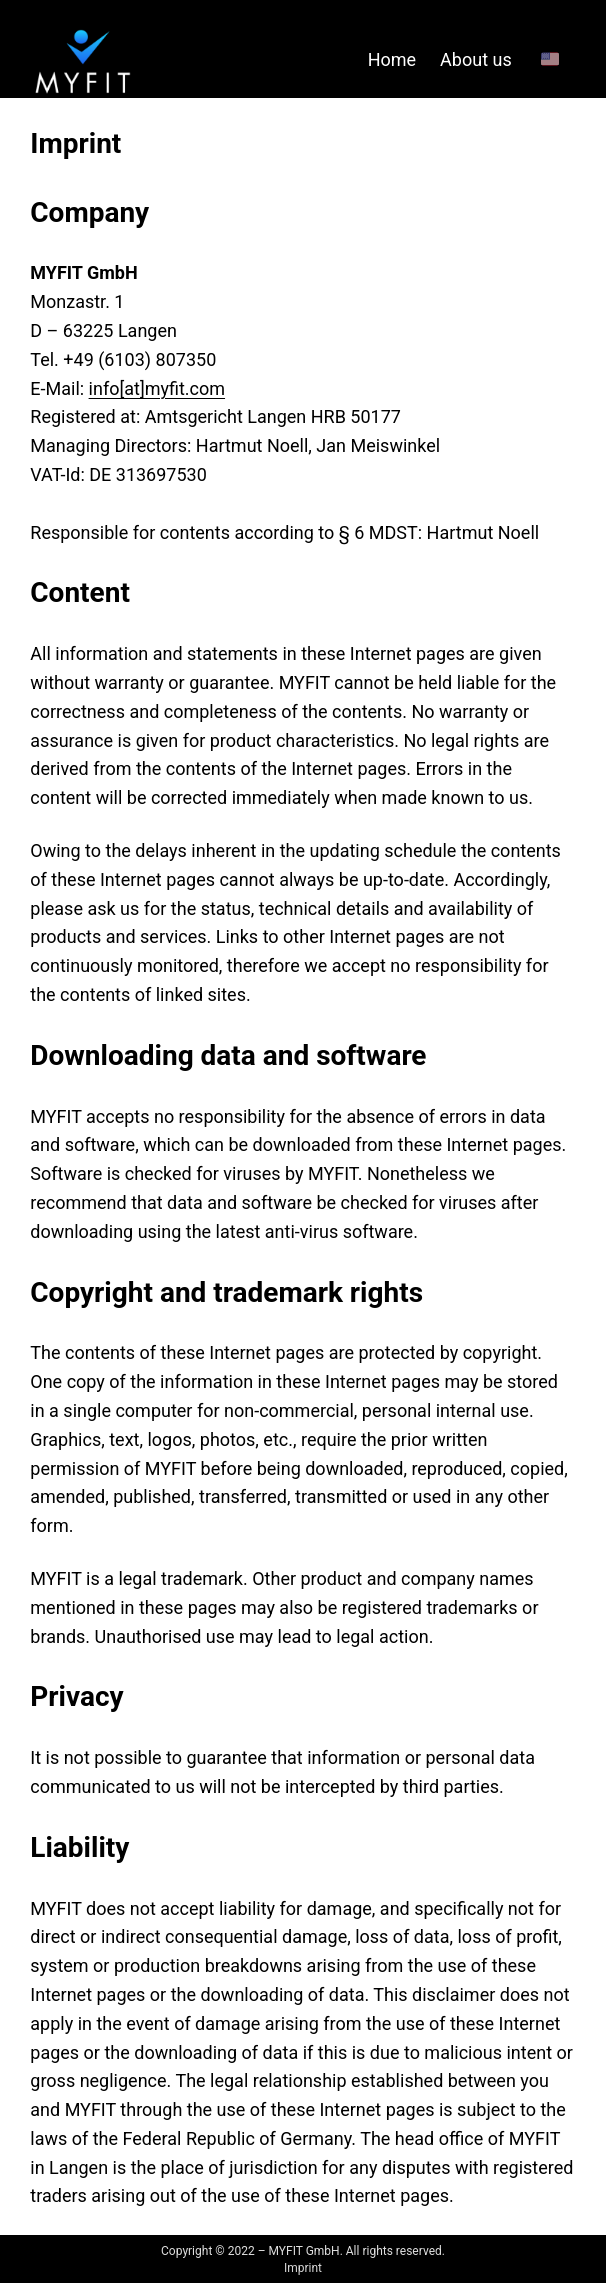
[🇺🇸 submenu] (558, 60)
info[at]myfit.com (157, 388)
